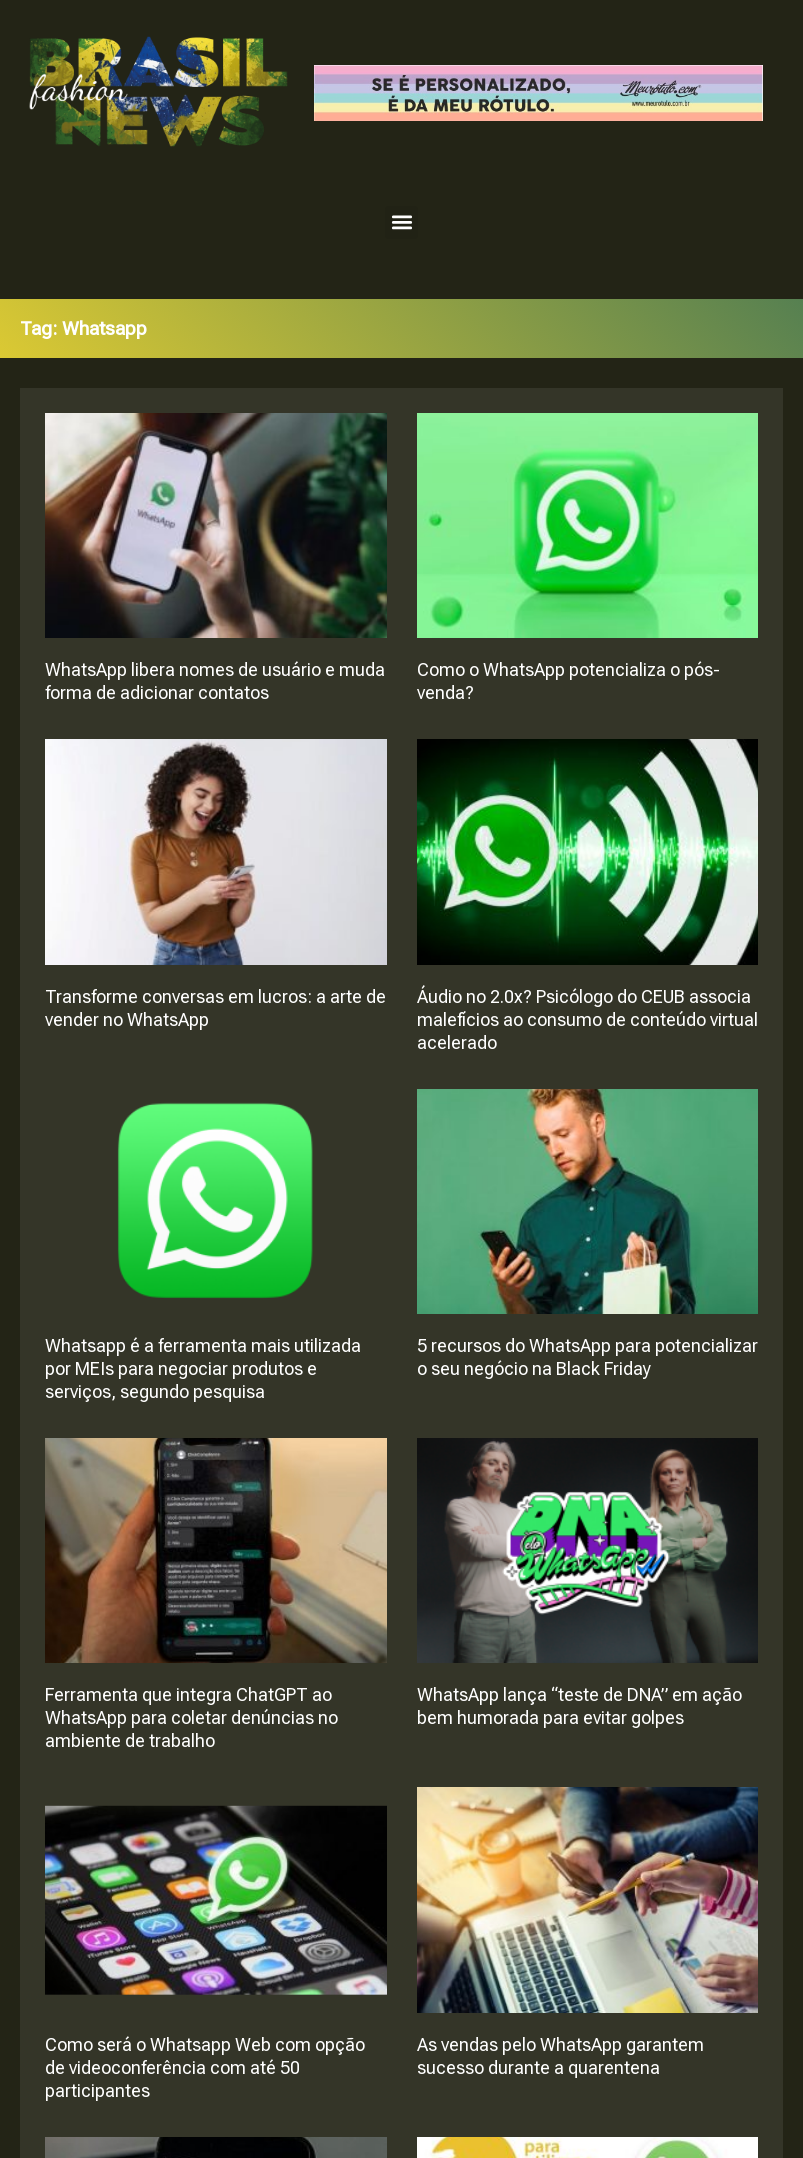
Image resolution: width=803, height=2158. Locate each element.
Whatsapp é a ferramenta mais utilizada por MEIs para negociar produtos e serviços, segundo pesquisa (203, 1368)
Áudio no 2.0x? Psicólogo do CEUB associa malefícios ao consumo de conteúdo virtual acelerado (587, 1019)
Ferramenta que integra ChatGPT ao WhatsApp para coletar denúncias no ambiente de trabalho (191, 1717)
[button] (401, 222)
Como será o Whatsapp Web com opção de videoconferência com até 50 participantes (205, 2067)
